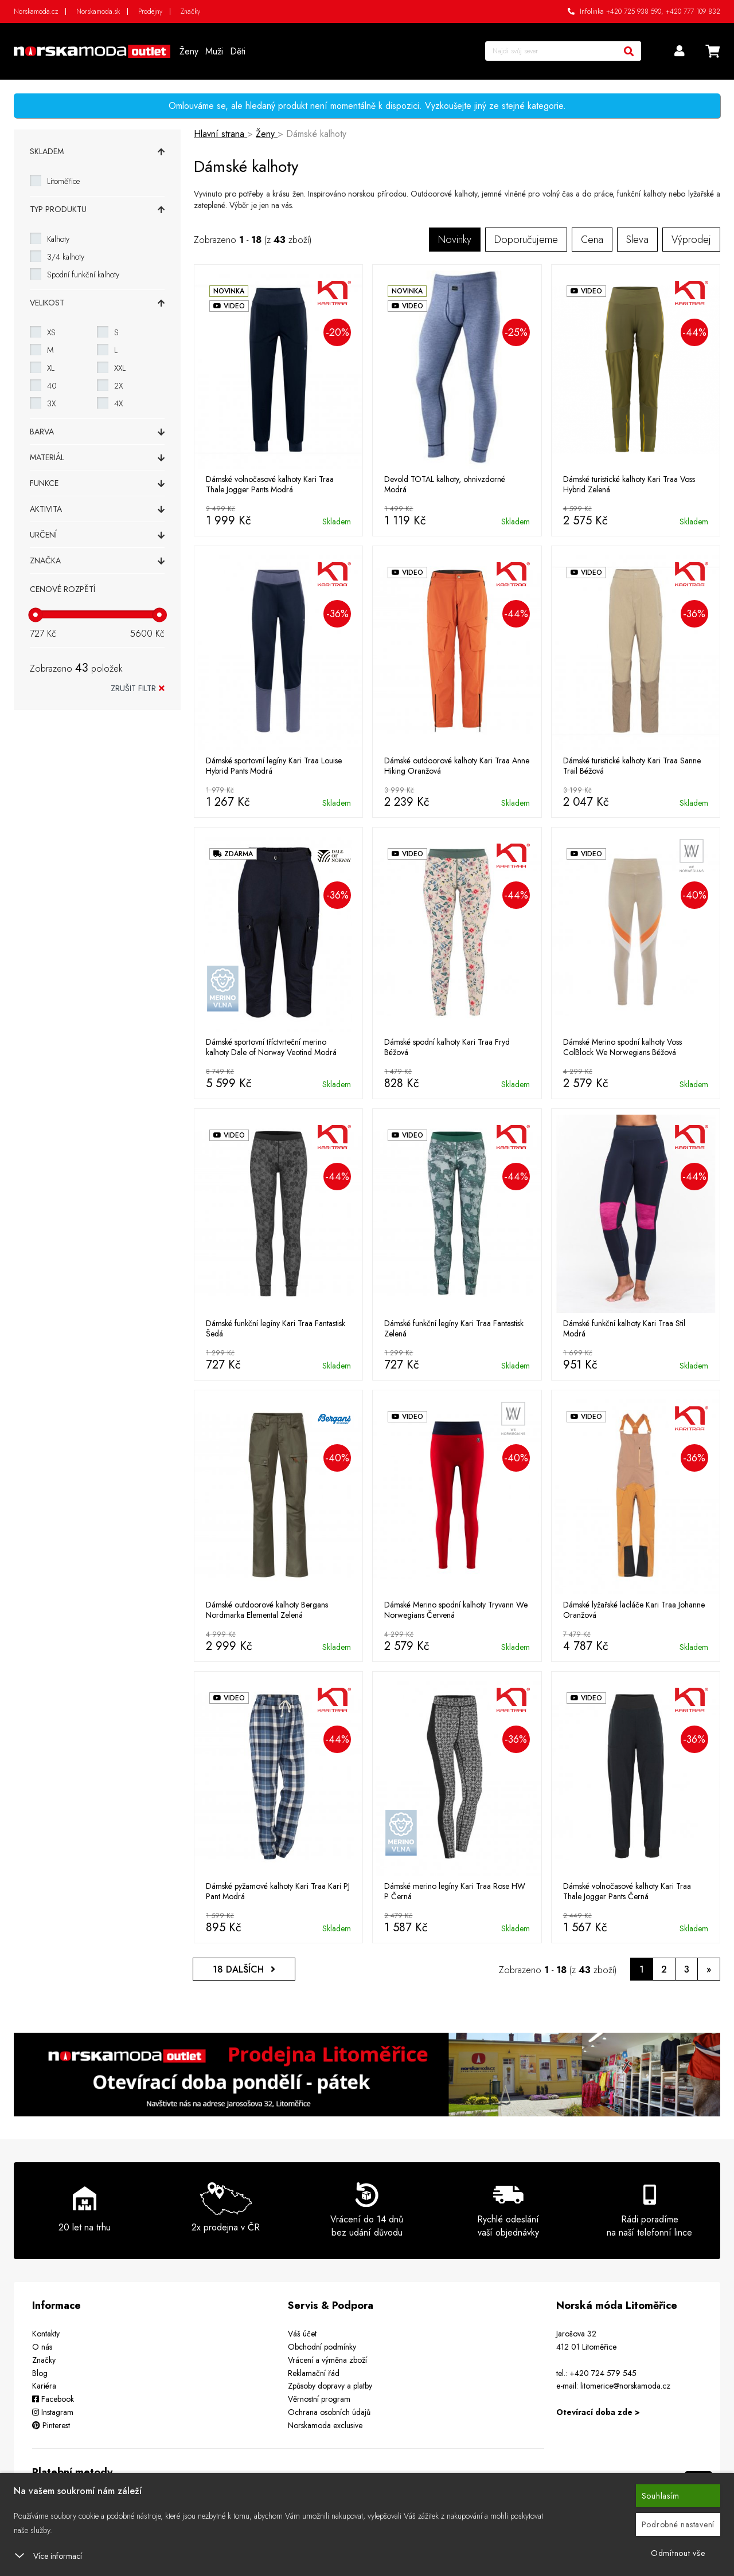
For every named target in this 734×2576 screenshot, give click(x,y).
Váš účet (302, 2333)
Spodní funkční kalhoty (83, 274)
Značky (190, 11)
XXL (120, 368)
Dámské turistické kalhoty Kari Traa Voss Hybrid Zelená (629, 484)
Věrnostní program (319, 2399)
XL (50, 368)
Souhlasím (661, 2495)
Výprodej (691, 239)
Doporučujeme (526, 239)
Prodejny (150, 11)
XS (51, 332)
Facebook (53, 2399)
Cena (592, 239)
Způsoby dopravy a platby (330, 2385)
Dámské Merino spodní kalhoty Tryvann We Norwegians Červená (456, 1609)
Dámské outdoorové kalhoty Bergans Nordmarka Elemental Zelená (267, 1609)
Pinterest (51, 2425)
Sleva (637, 239)
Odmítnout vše (678, 2553)
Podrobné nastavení (678, 2524)
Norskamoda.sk (98, 11)
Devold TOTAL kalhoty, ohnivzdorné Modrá (444, 484)
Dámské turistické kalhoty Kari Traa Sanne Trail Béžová (632, 765)
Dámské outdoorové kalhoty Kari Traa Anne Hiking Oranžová (456, 765)
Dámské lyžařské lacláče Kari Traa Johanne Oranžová (634, 1609)
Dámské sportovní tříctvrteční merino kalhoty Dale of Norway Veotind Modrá (271, 1047)
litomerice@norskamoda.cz (625, 2385)
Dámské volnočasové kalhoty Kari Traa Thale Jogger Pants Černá (627, 1891)
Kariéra (44, 2385)
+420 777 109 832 (693, 11)
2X (118, 385)
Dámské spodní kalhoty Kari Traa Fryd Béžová (447, 1047)
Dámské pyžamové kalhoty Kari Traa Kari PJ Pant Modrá (278, 1891)
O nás (42, 2346)
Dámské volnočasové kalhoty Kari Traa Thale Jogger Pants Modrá (270, 484)
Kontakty (46, 2333)
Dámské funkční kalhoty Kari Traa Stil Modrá (624, 1328)
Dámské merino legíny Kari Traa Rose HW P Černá (454, 1891)
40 (52, 385)
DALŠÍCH (244, 1969)
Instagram (52, 2412)
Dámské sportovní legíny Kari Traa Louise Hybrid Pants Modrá (274, 765)
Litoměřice (63, 181)
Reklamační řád (313, 2373)
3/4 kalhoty (65, 256)
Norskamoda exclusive (325, 2425)
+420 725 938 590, (634, 11)
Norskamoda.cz (36, 11)
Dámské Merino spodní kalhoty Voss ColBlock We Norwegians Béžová (622, 1047)
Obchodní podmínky (322, 2346)
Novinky (454, 239)
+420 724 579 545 (603, 2373)
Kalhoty (58, 239)
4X (118, 403)
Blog (40, 2373)
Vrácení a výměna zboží (327, 2360)
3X (51, 403)
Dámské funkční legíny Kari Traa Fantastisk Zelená (454, 1328)
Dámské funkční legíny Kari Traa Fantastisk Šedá (275, 1328)
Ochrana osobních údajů (329, 2412)
